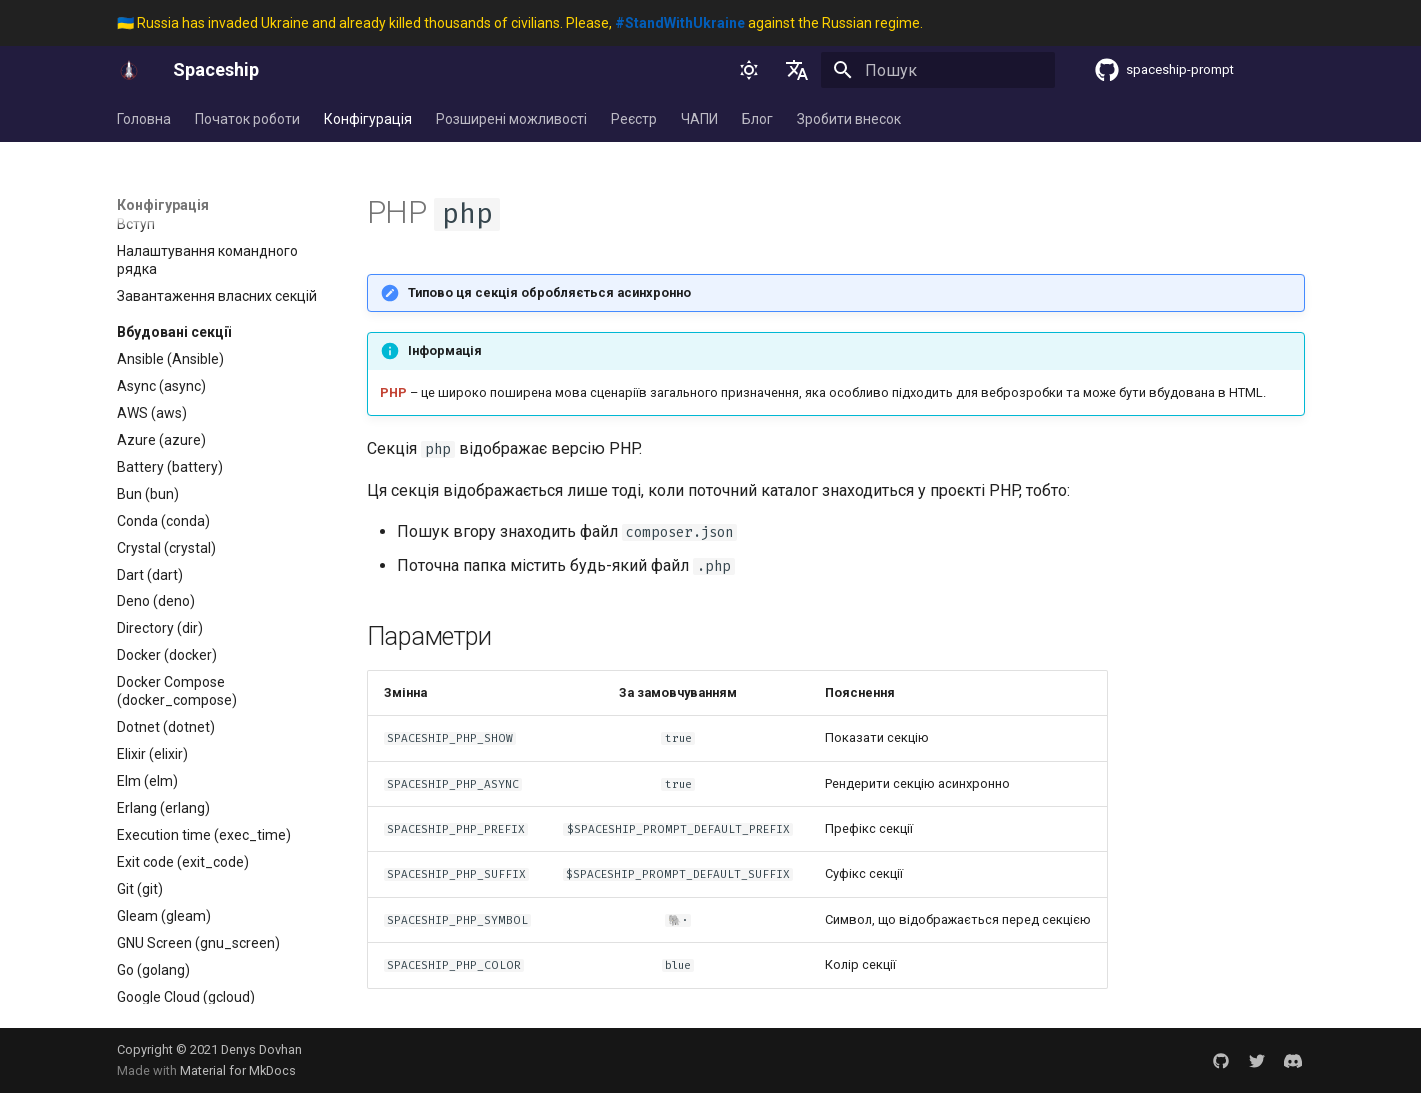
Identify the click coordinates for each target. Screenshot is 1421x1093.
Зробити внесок (849, 119)
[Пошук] (938, 70)
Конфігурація (368, 119)
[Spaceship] (129, 70)
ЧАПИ (699, 119)
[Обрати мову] (797, 70)
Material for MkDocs (238, 1070)
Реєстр (634, 119)
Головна (144, 119)
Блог (757, 119)
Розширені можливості (511, 119)
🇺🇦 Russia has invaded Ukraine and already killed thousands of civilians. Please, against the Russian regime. (520, 23)
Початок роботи (247, 119)
